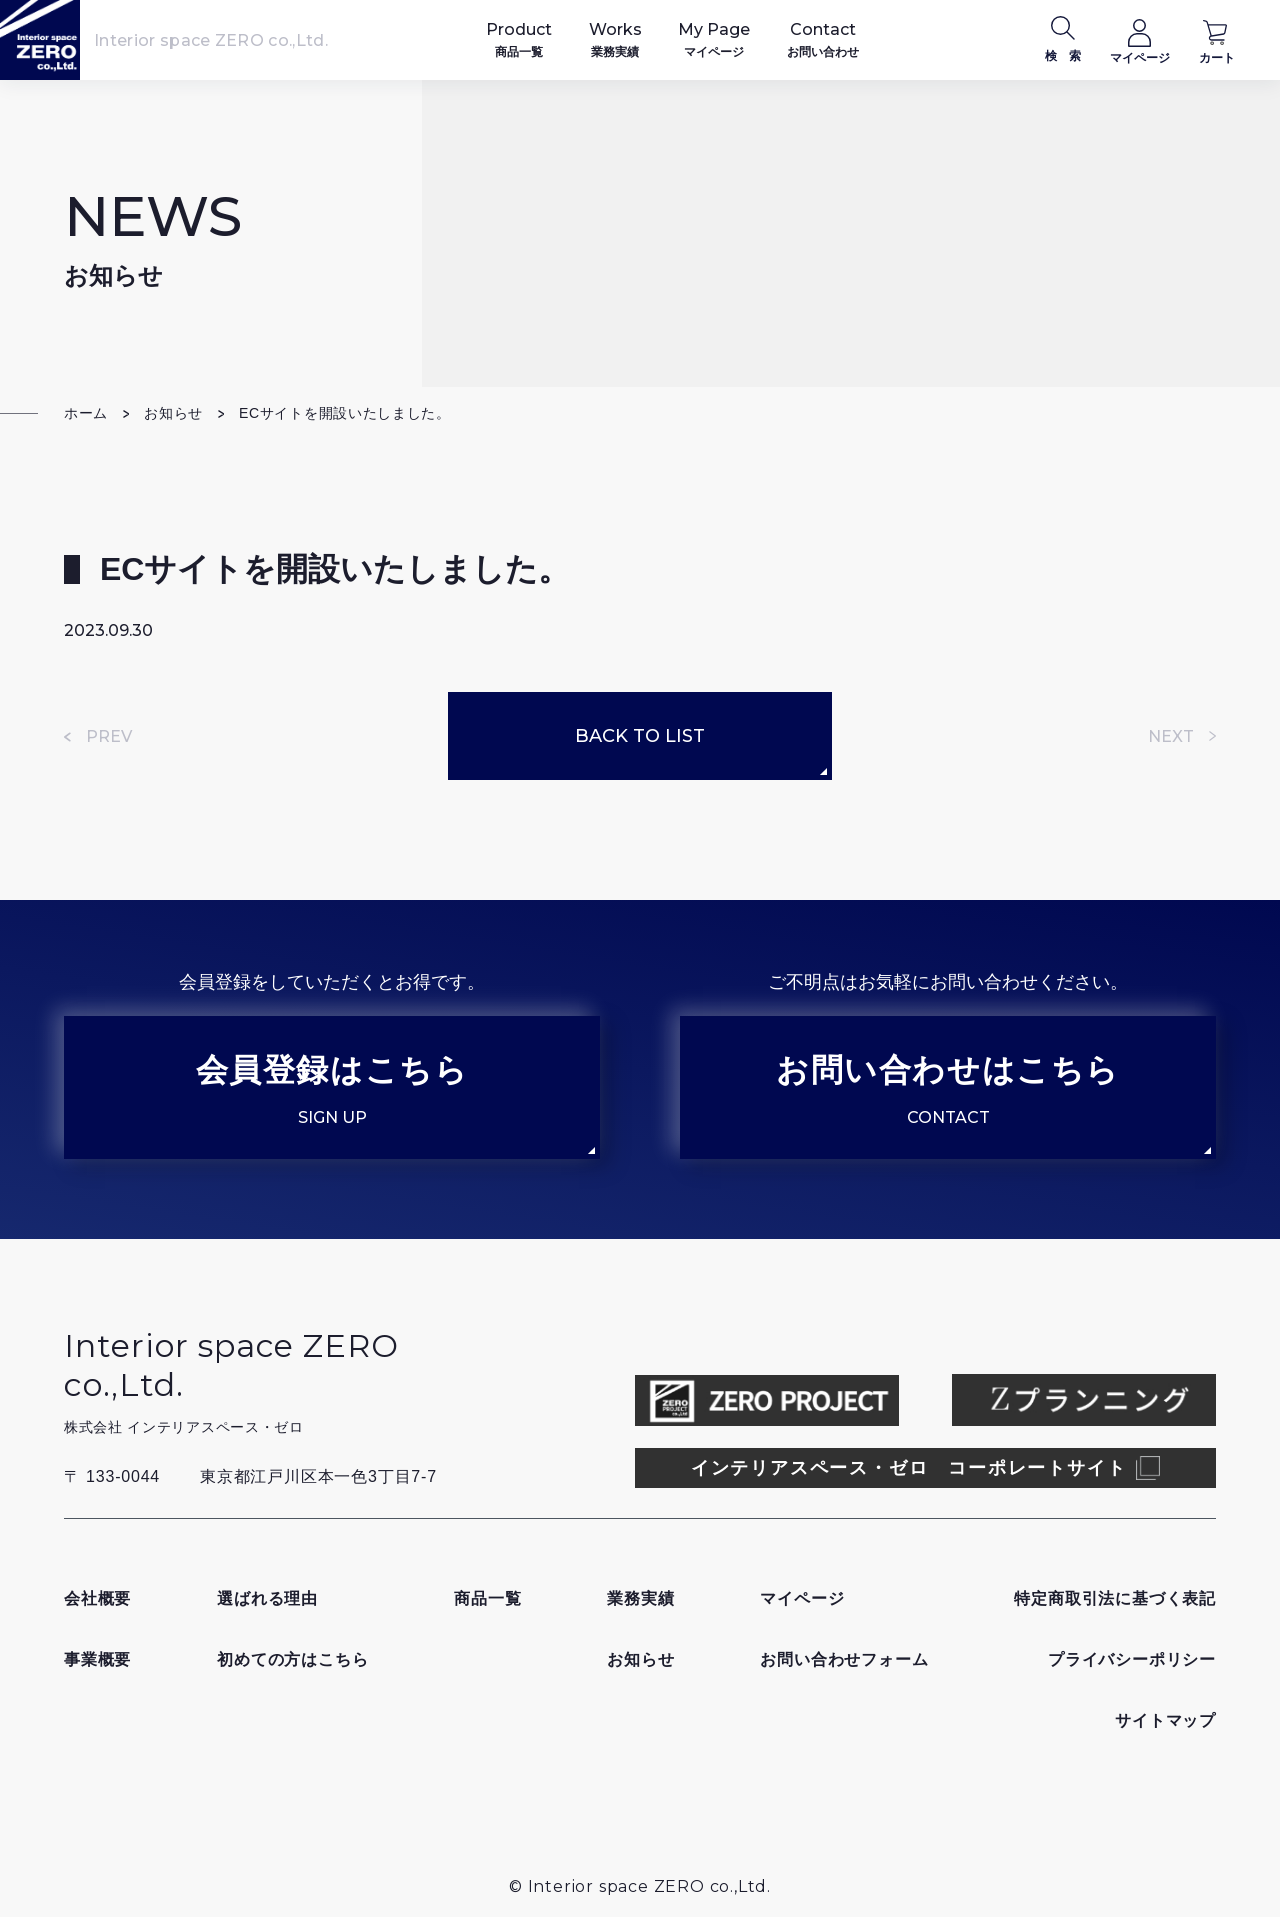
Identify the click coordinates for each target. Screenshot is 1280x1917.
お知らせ (173, 413)
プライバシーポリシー (1132, 1659)
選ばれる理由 (267, 1598)
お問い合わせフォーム (844, 1659)
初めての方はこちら (292, 1659)
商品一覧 (487, 1598)
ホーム (86, 413)
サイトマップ (1165, 1720)
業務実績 (640, 1598)
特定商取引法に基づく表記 (1115, 1598)
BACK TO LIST (640, 736)
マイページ (802, 1598)
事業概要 (97, 1659)
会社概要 (97, 1598)
